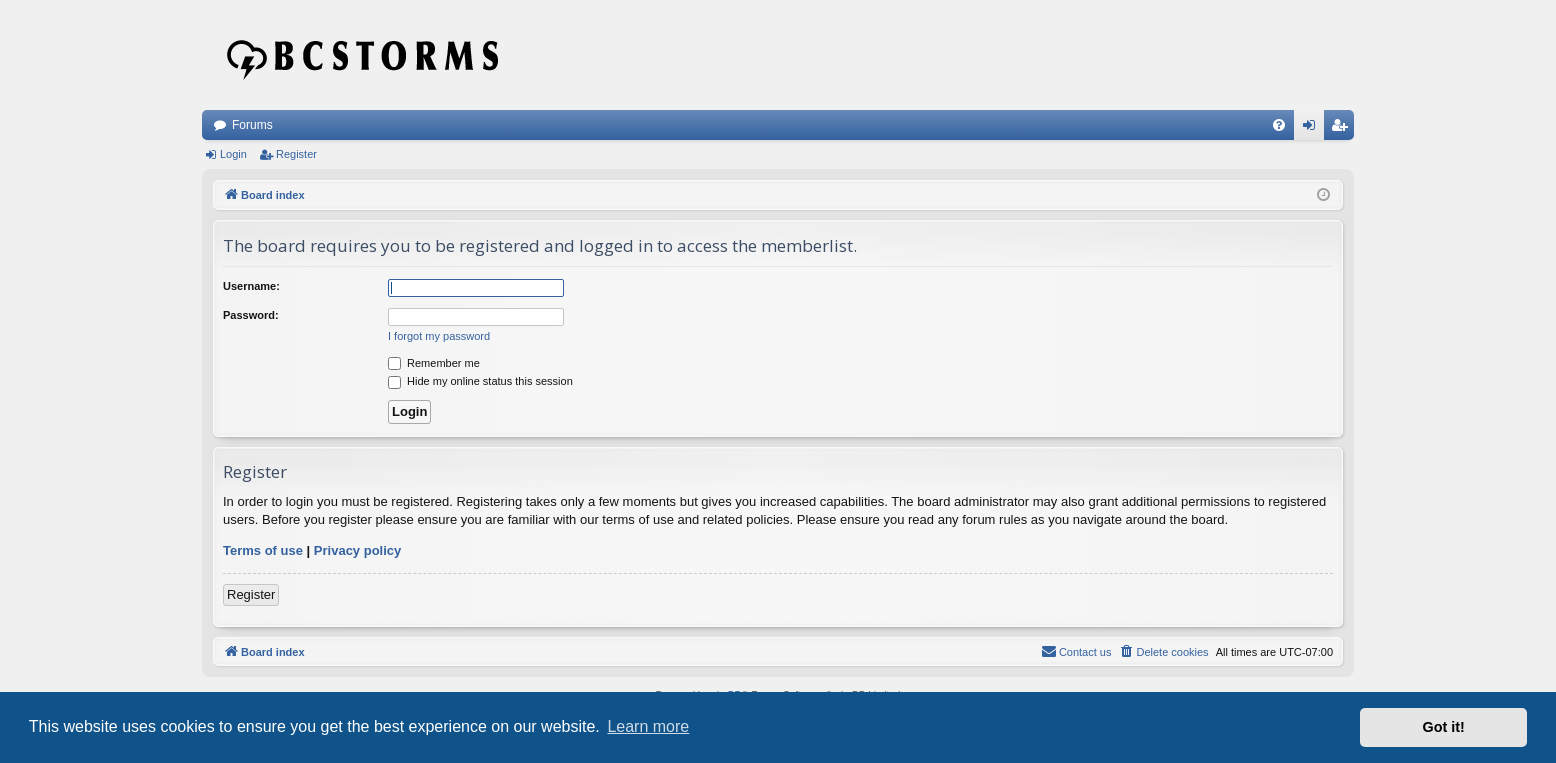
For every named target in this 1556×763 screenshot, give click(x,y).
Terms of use (263, 550)
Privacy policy (357, 550)
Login (233, 154)
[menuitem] (1279, 125)
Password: (251, 315)
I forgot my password (439, 336)
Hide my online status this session (480, 381)
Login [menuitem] (1313, 129)
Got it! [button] (1444, 727)
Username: (251, 286)
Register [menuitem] (1343, 129)
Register (296, 154)
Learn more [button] (648, 726)
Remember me (434, 363)
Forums (252, 125)
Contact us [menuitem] (1076, 651)
